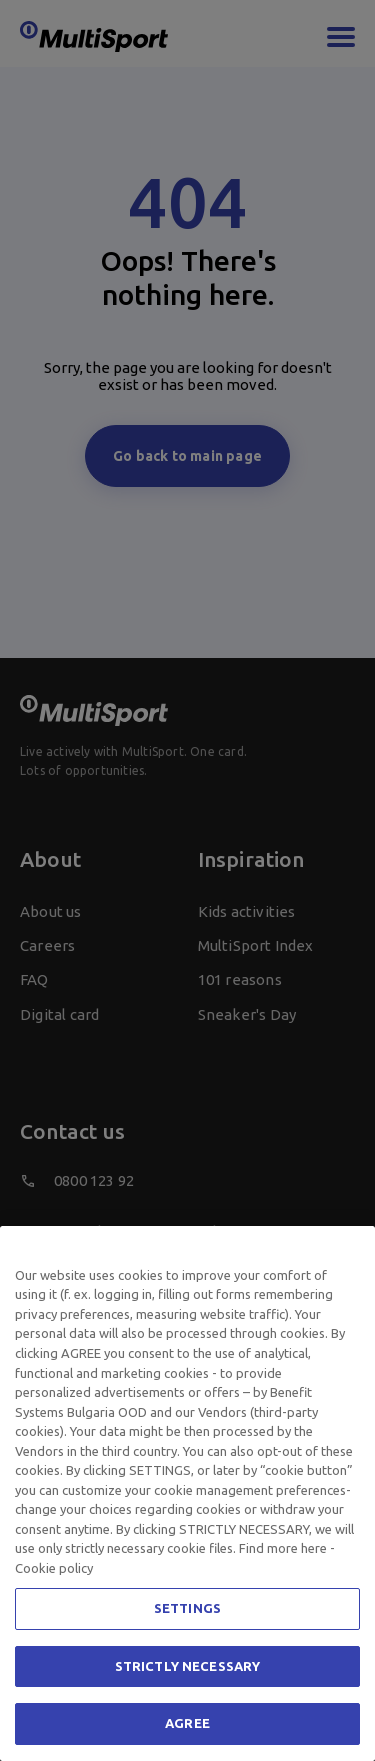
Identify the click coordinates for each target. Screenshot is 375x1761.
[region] (187, 1493)
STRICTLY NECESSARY (187, 1666)
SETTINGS (187, 1608)
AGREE (187, 1723)
